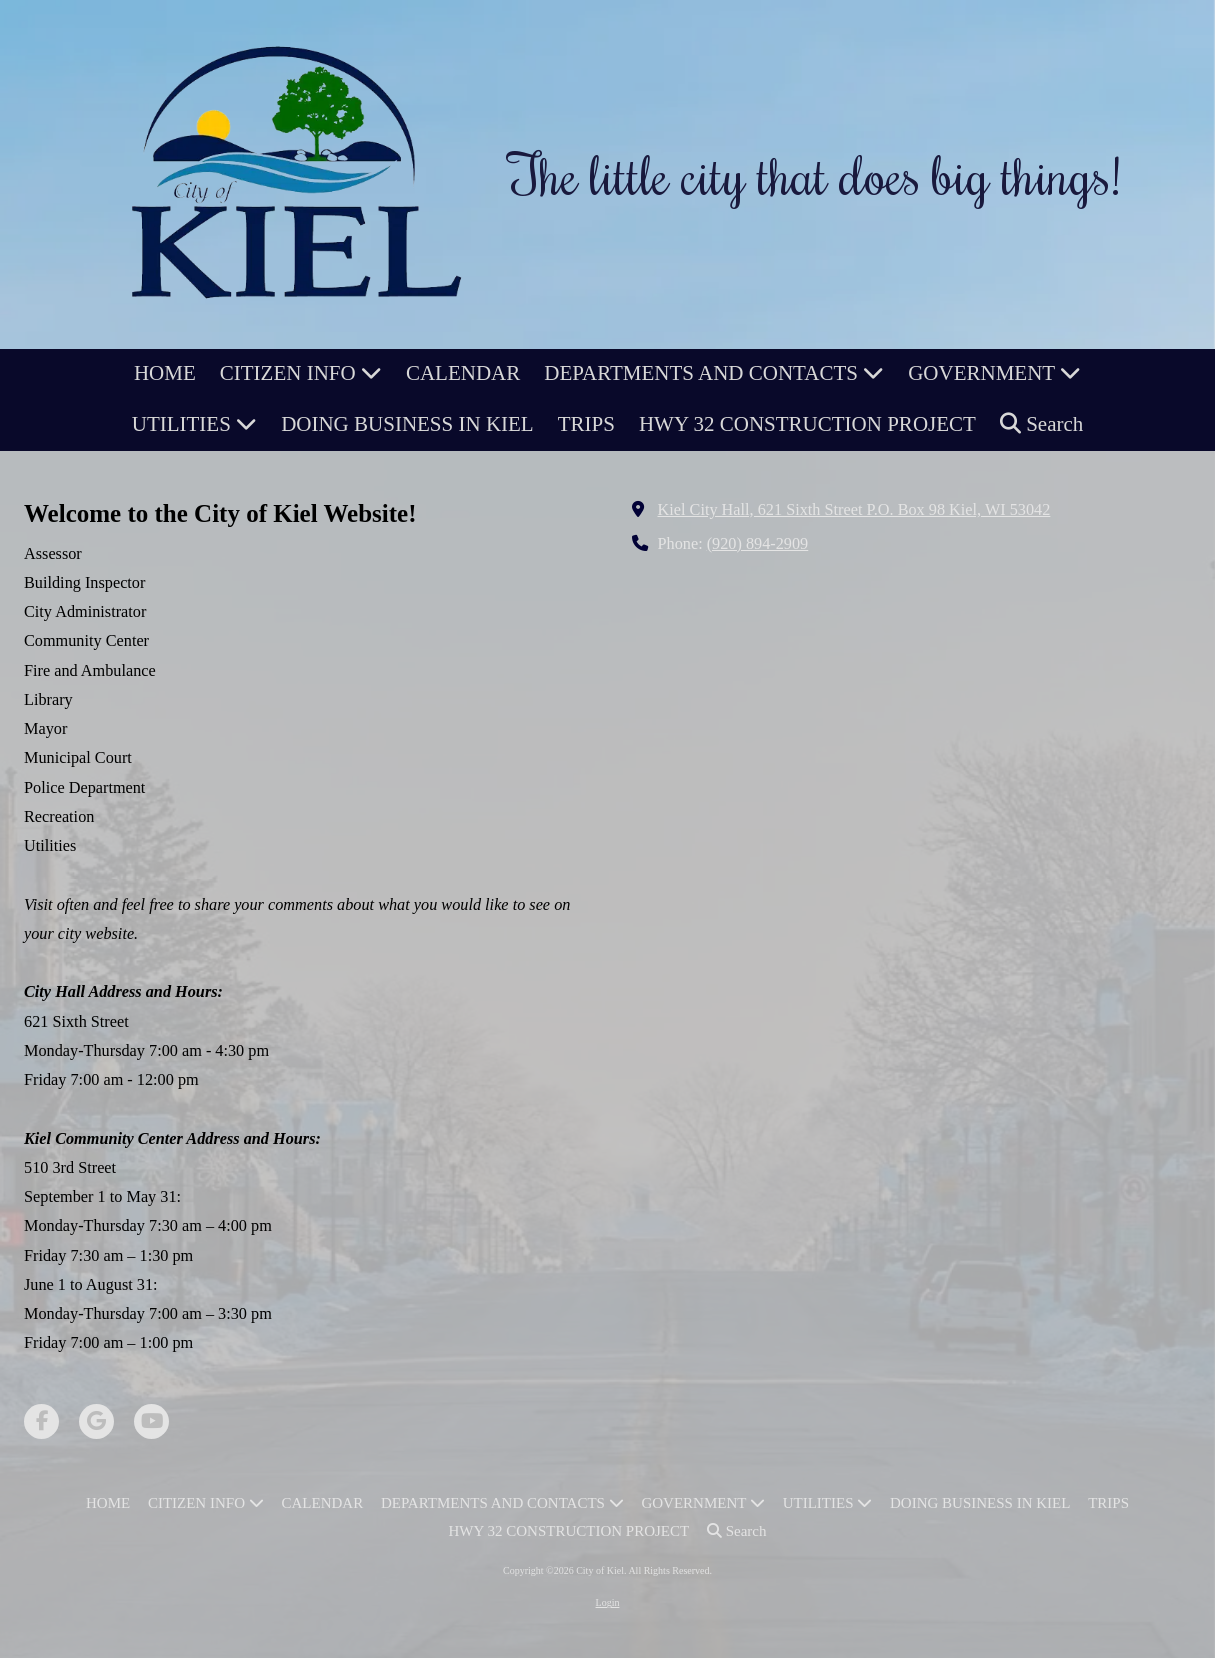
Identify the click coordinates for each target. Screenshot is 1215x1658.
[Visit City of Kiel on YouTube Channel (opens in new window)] (151, 1421)
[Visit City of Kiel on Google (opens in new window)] (96, 1421)
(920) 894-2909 (758, 544)
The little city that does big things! (815, 174)
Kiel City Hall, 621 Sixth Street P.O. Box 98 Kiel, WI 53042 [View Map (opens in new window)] (854, 510)
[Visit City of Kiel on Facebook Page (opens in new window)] (41, 1421)
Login (608, 1602)
